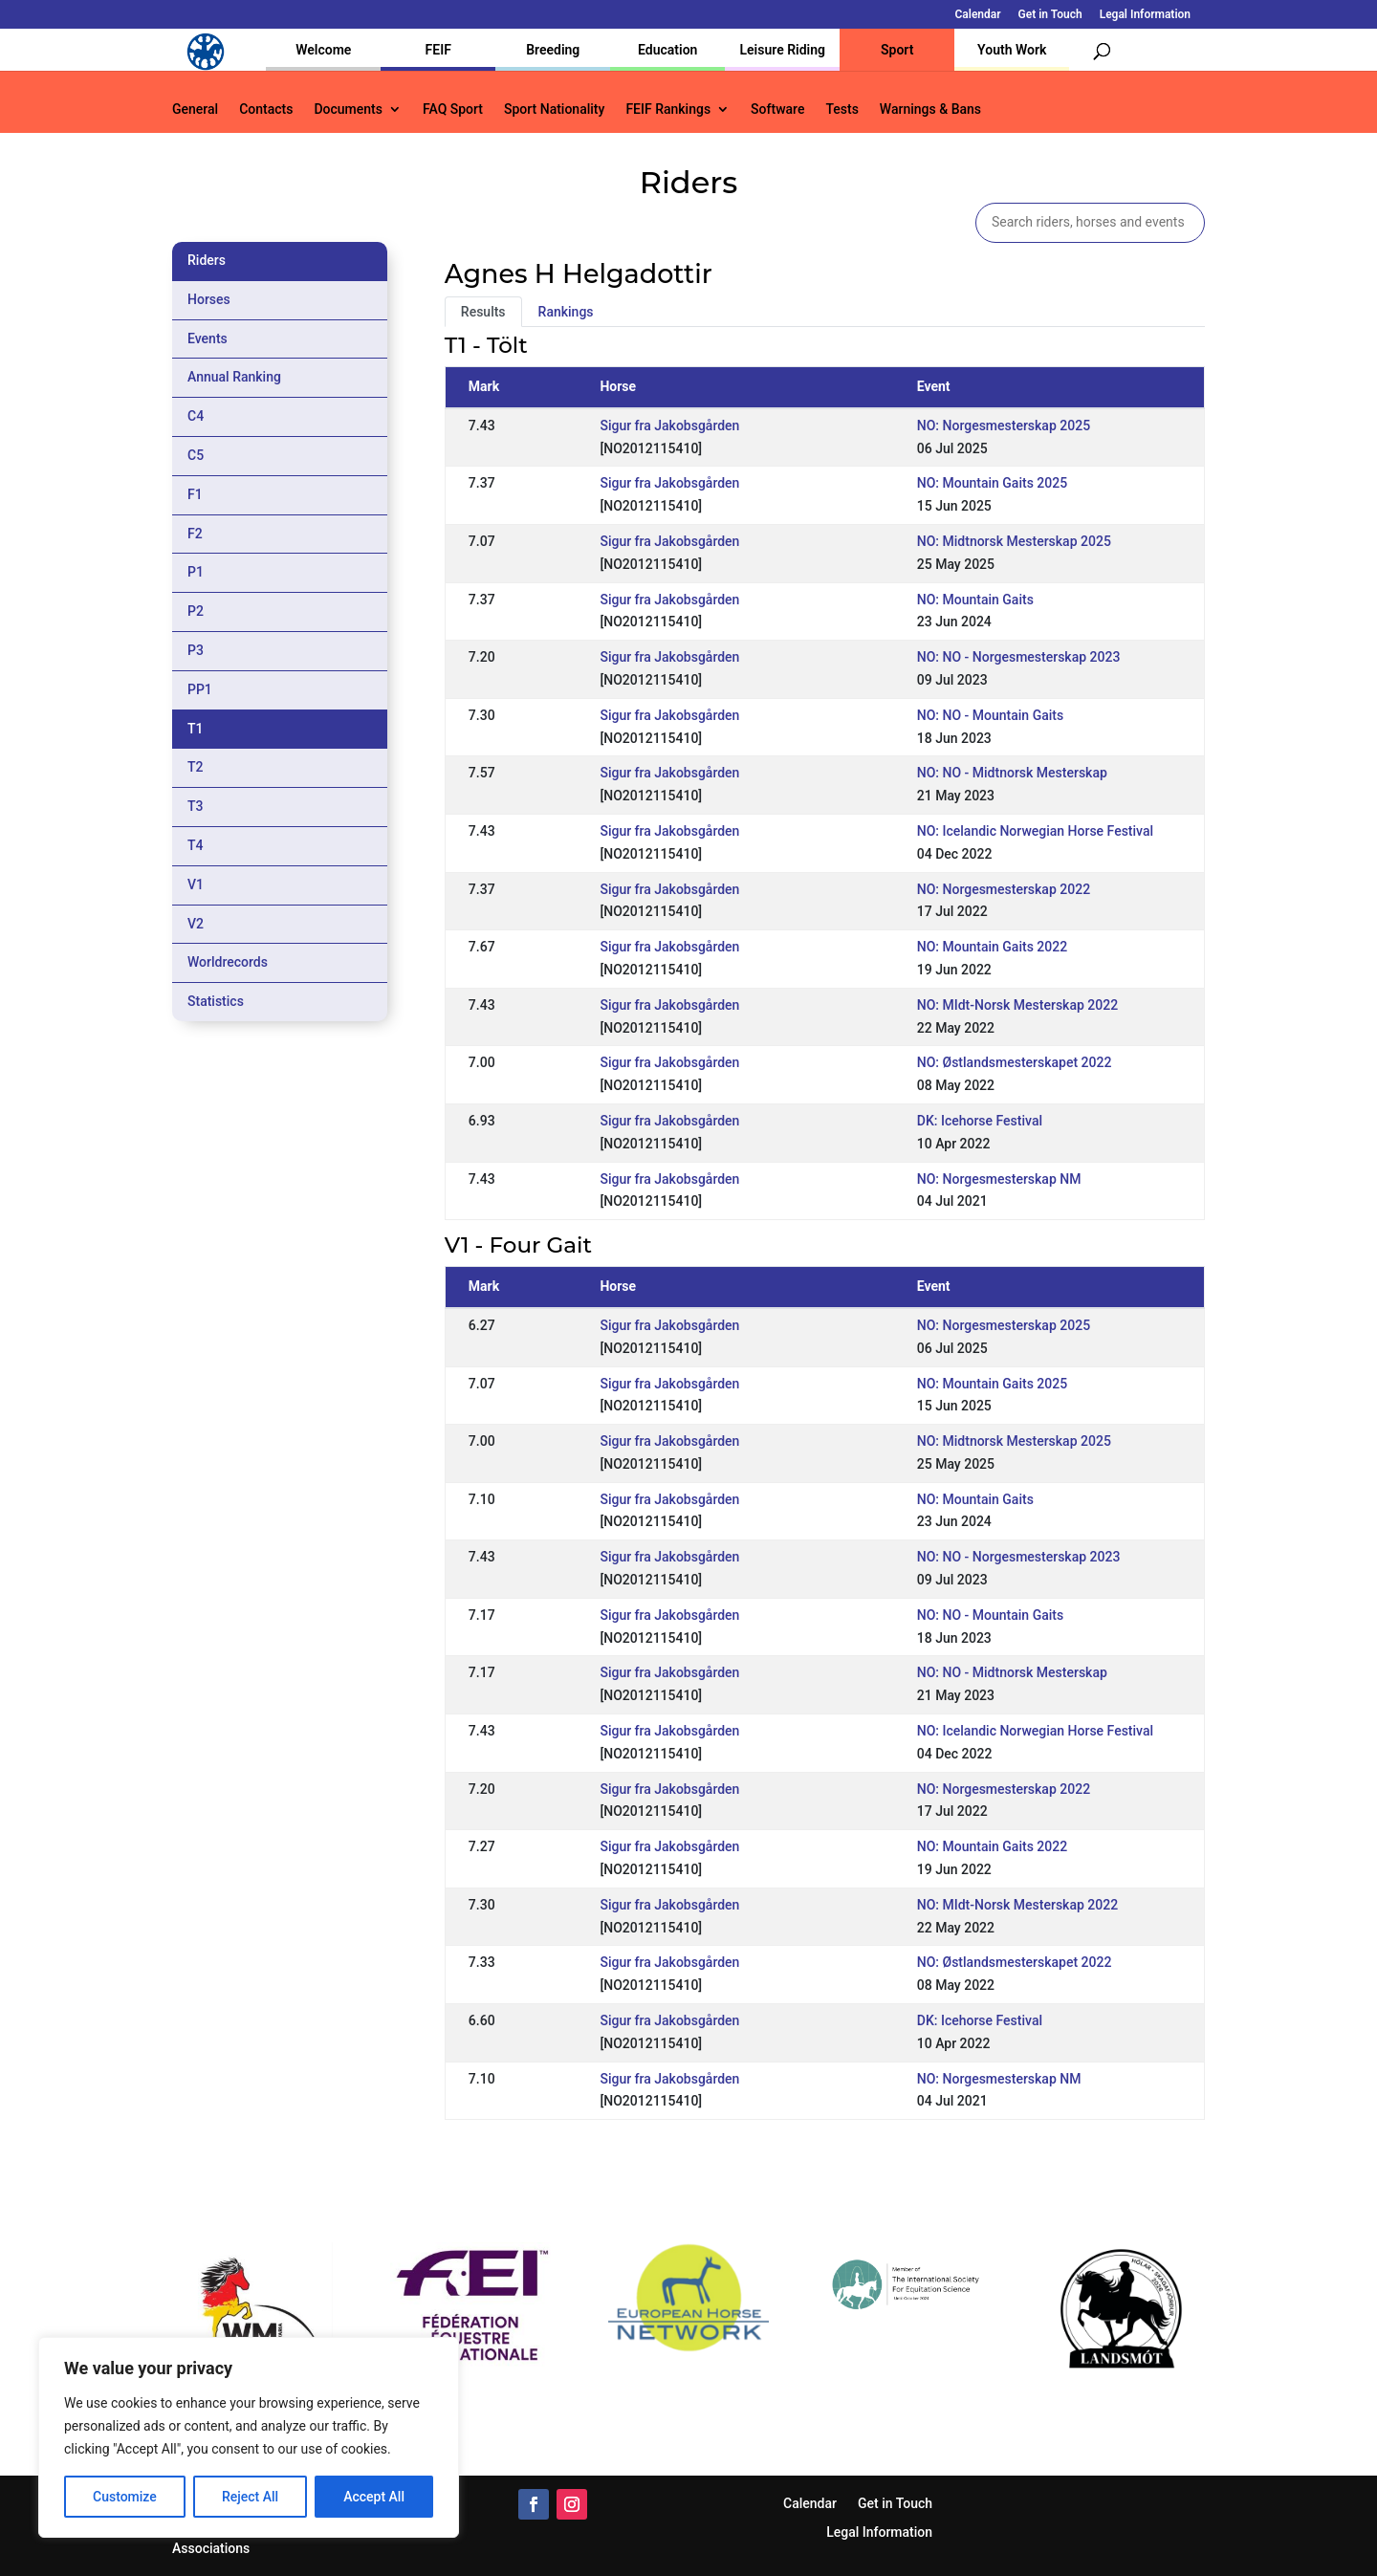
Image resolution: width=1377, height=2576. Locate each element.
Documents (348, 109)
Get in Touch (1050, 15)
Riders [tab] (206, 260)
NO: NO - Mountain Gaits (990, 715)
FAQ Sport (453, 109)
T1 (195, 728)
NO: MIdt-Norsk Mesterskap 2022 (1017, 1005)
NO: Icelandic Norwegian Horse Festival (1035, 831)
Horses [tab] (208, 299)
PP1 (199, 689)
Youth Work (1011, 49)
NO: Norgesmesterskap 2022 (1003, 889)
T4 (195, 845)
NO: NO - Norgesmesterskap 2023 (1019, 657)
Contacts (266, 109)
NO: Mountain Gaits (975, 599)
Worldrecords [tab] (227, 962)
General (195, 109)
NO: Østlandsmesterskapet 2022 (1014, 1062)
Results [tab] (483, 311)
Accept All (373, 2496)
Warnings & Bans (930, 109)
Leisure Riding (782, 49)
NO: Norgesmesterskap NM (999, 1179)
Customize (125, 2496)
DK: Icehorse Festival (979, 1120)
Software (777, 109)
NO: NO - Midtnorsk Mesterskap (1012, 772)
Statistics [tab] (215, 1001)
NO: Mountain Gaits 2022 (992, 946)
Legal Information (1145, 15)
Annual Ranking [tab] (234, 376)
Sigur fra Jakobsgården (669, 425)
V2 (195, 923)
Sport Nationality (554, 109)
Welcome (323, 49)
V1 (195, 884)
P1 (195, 571)
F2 (195, 533)
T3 (195, 806)
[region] (248, 2437)
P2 (195, 611)
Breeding (552, 49)
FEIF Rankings (667, 109)
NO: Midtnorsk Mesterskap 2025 (1014, 541)
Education (667, 49)
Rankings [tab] (566, 311)
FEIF (438, 49)
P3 (195, 650)
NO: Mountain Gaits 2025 (992, 483)
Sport (897, 49)
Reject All (250, 2496)
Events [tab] (207, 338)
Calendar (978, 15)
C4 (195, 416)
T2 (195, 767)
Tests (841, 109)
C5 (195, 455)
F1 (195, 494)
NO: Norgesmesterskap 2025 (1003, 425)
